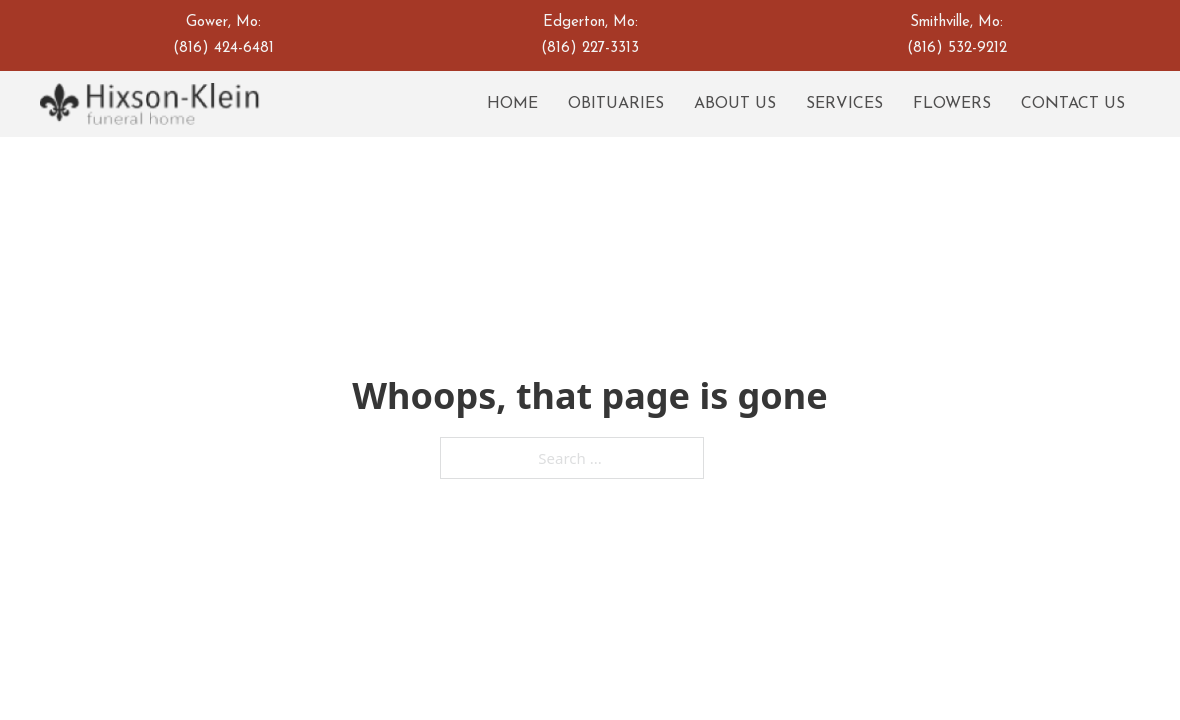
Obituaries (616, 104)
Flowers (952, 104)
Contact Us (1073, 104)
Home (512, 104)
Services (844, 104)
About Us (735, 104)
